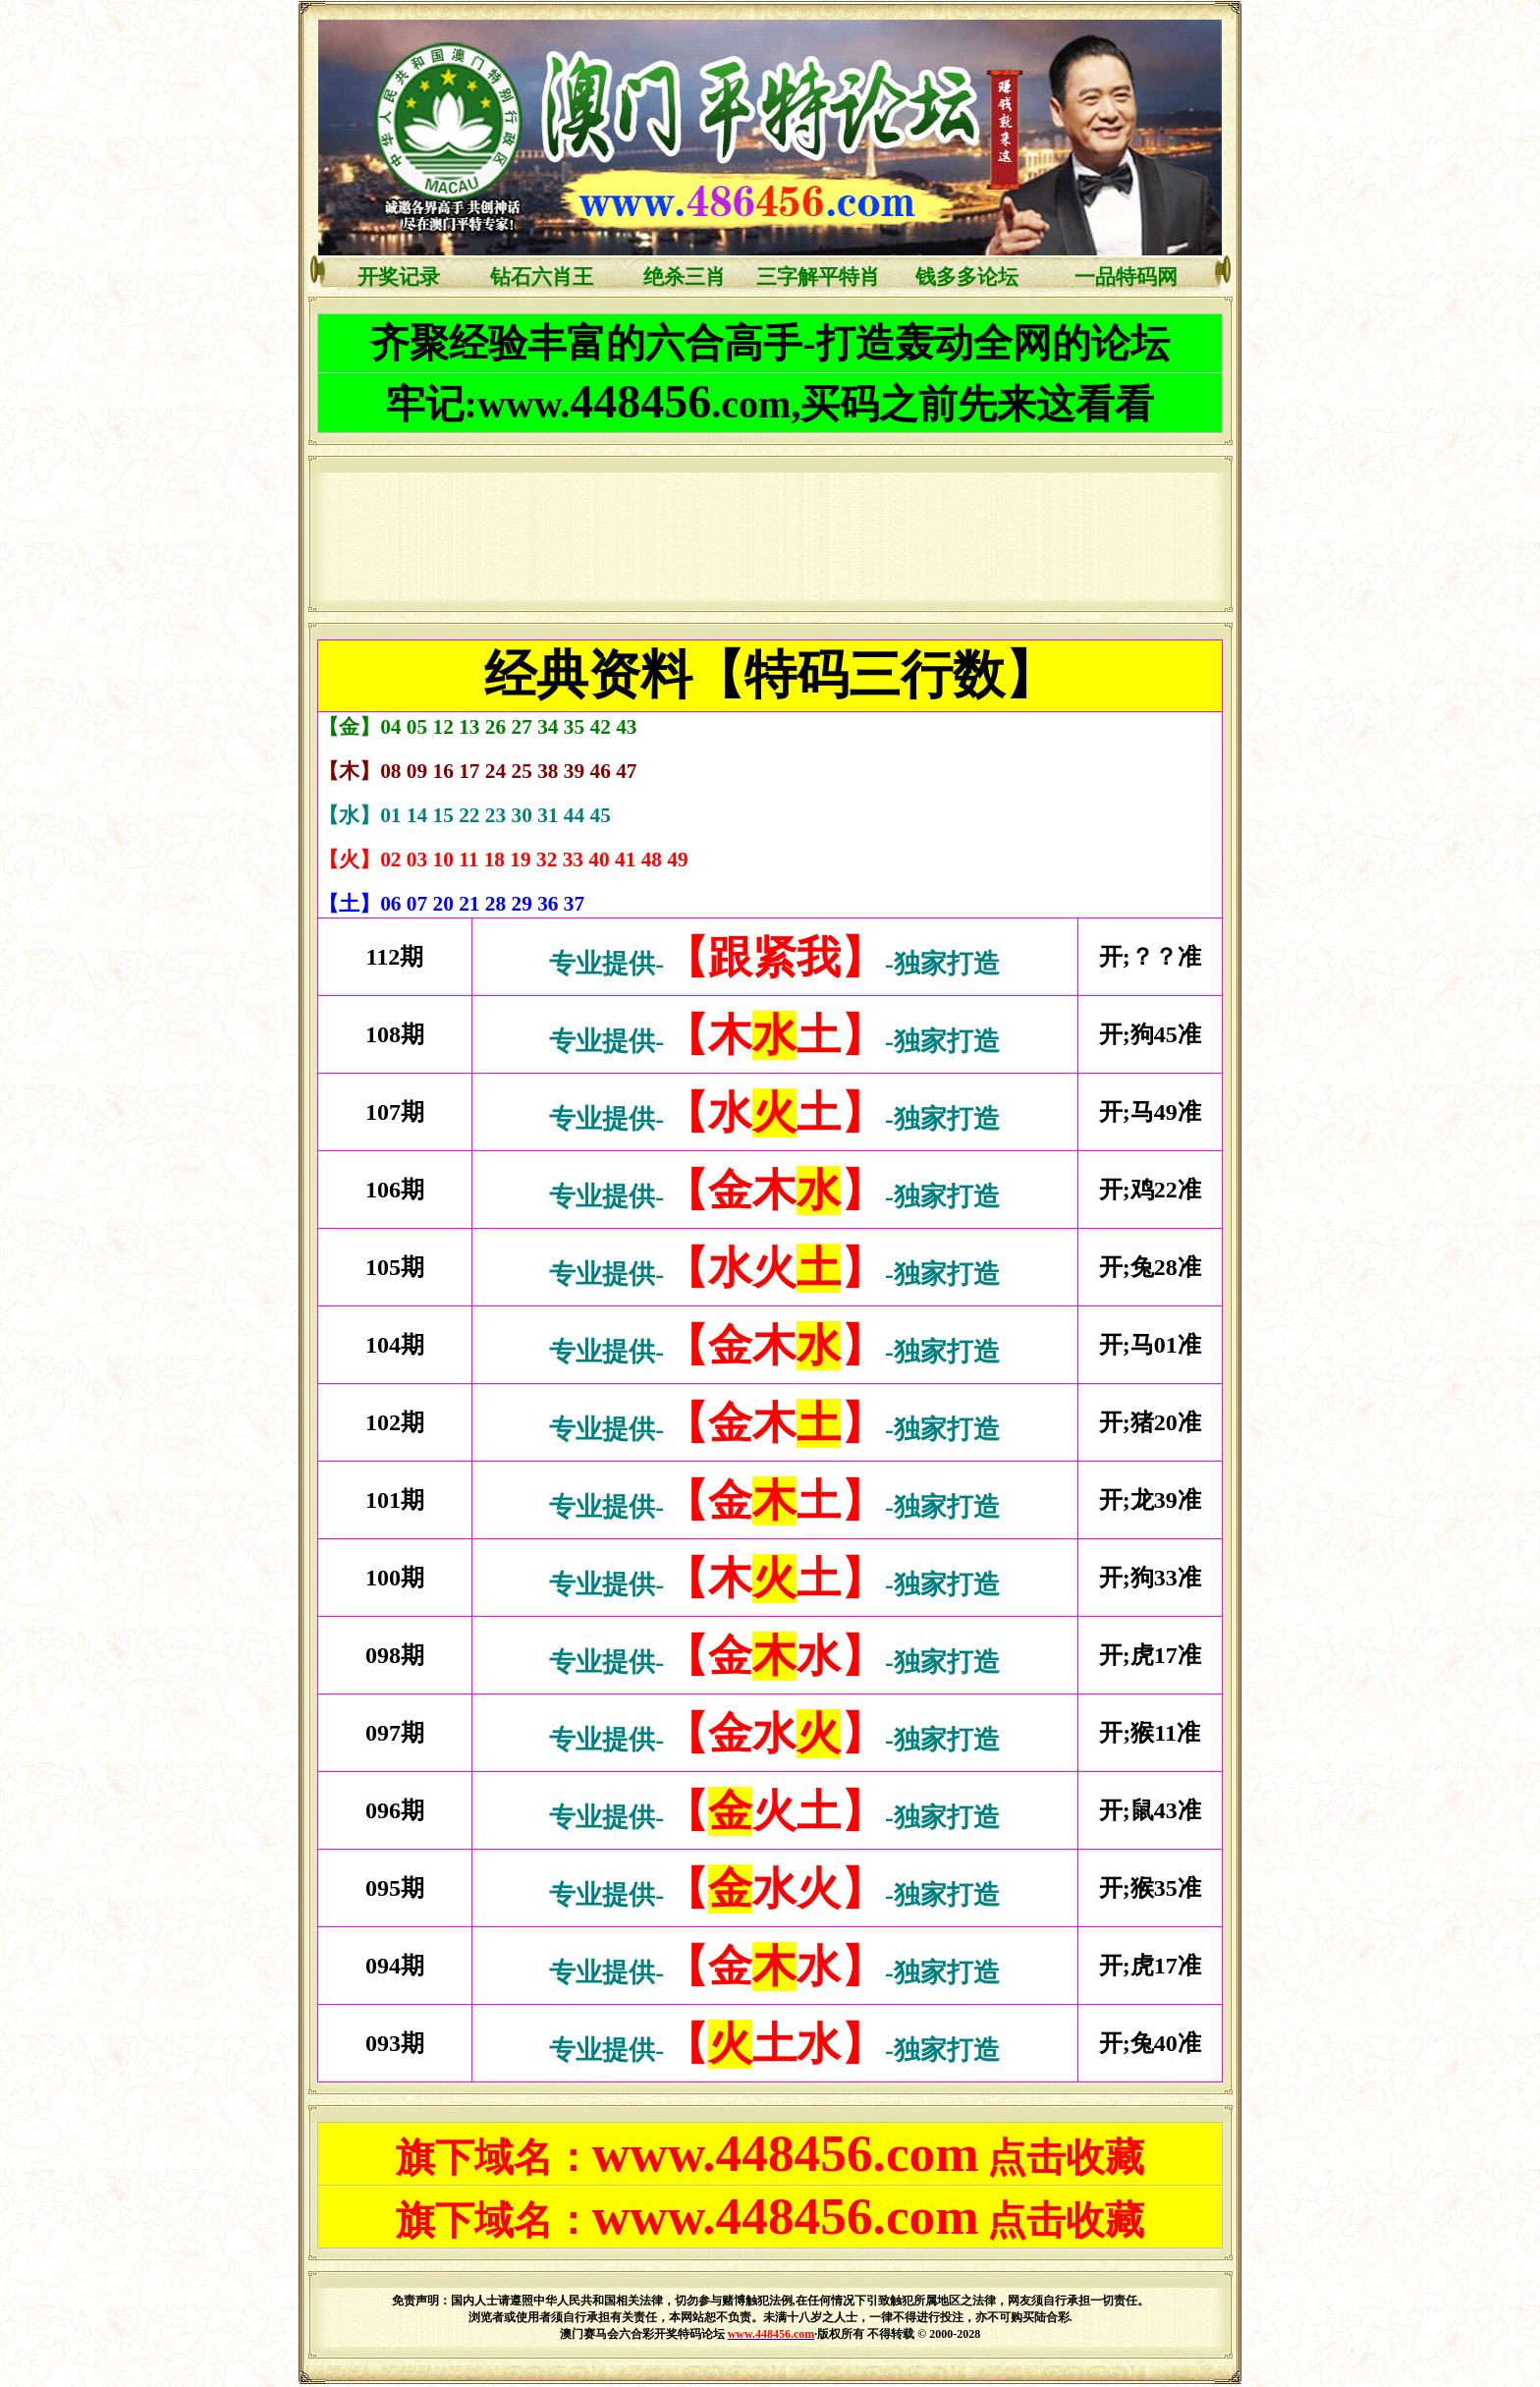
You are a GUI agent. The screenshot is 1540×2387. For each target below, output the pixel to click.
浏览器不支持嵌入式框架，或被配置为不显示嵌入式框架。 (765, 536)
